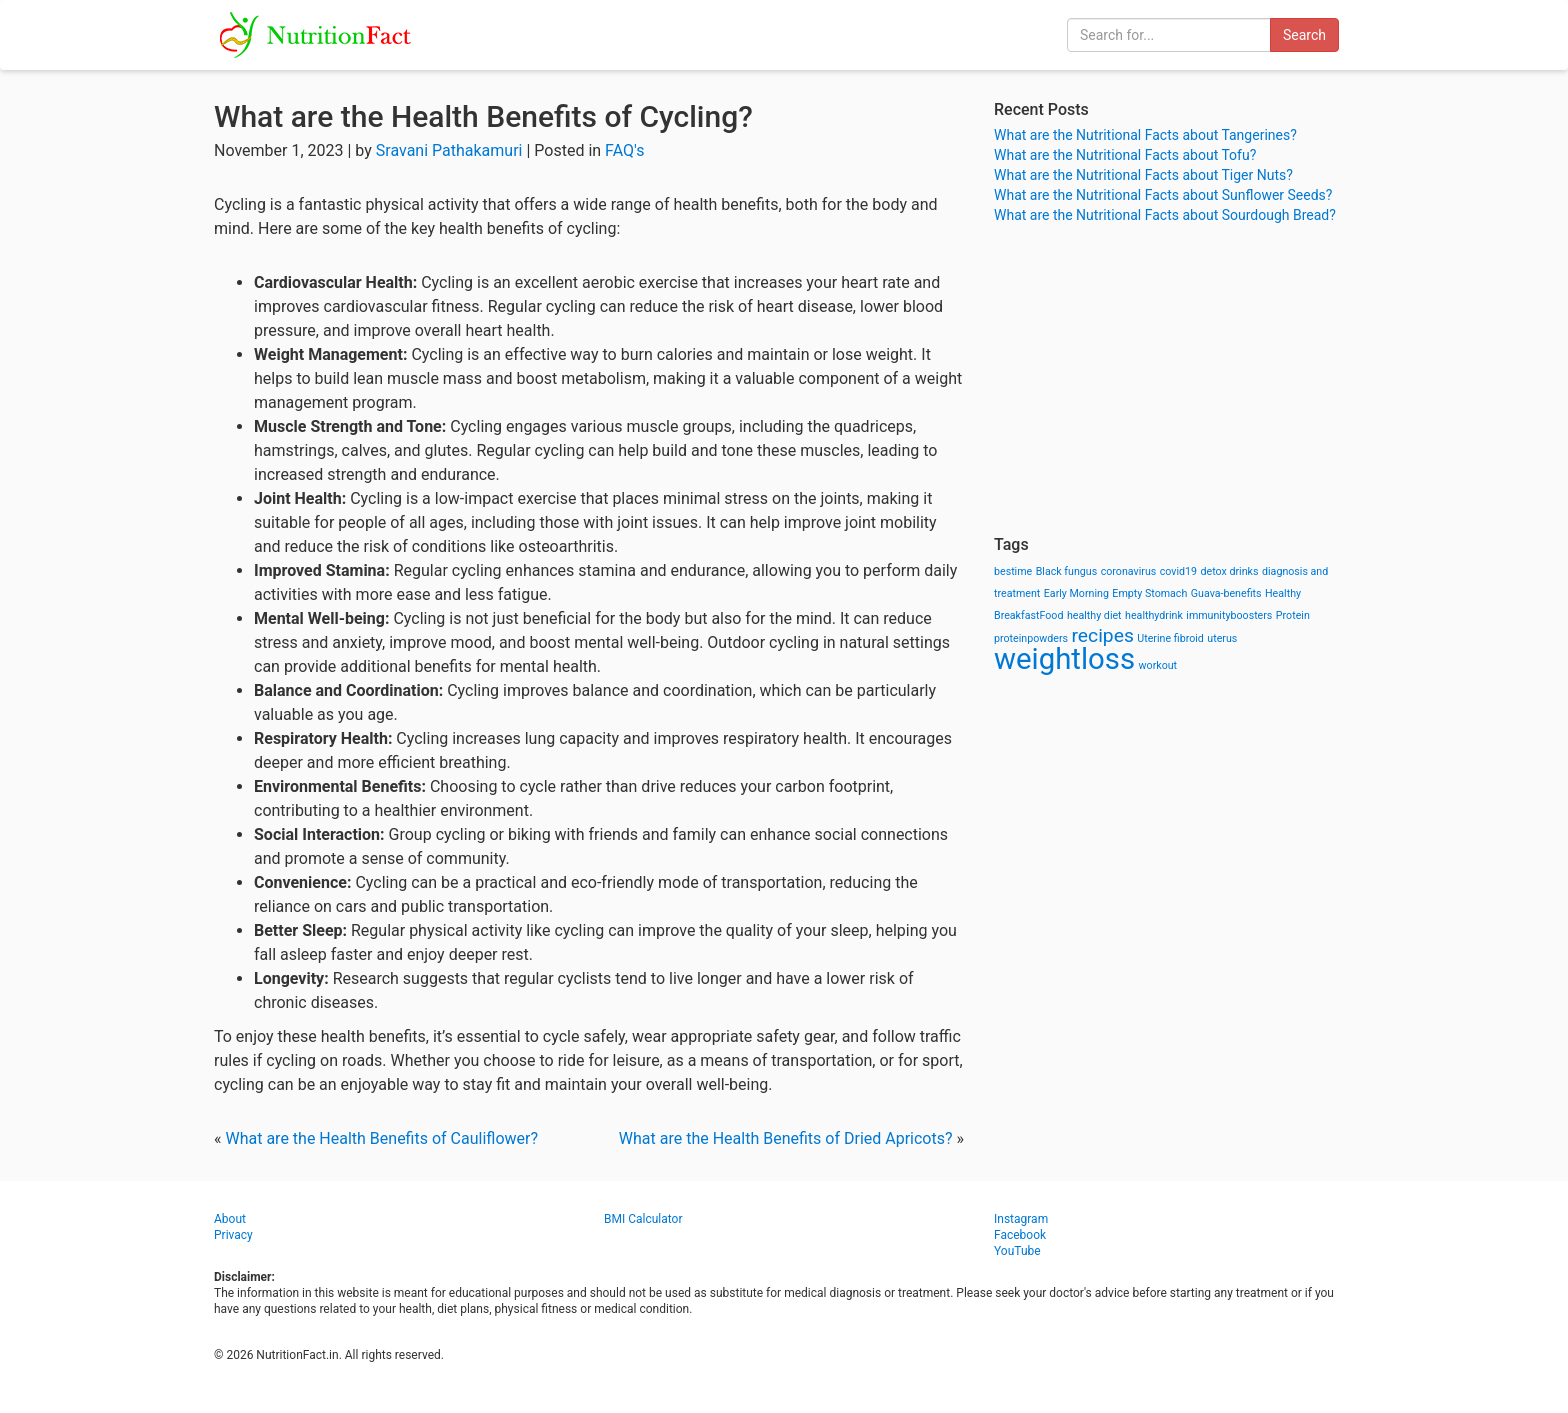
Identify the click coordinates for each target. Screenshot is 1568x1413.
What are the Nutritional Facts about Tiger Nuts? (1143, 175)
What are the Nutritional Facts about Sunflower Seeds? (1163, 195)
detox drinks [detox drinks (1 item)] (1230, 571)
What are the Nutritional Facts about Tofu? (1125, 155)
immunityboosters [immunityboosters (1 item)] (1229, 615)
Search (1304, 35)
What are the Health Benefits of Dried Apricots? (786, 1138)
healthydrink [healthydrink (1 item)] (1154, 615)
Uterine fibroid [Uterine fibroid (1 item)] (1170, 638)
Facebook (1020, 1235)
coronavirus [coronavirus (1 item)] (1129, 571)
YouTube (1017, 1251)
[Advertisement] (1174, 380)
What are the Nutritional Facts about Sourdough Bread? (1165, 215)
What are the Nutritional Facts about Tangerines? (1145, 135)
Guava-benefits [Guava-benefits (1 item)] (1226, 593)
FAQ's (624, 150)
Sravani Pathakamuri (449, 150)
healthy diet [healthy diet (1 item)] (1094, 615)
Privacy (233, 1235)
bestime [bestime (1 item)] (1013, 571)
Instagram (1021, 1219)
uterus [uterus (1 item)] (1222, 638)
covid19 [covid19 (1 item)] (1178, 571)
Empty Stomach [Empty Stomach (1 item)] (1149, 593)
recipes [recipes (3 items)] (1103, 635)
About (230, 1219)
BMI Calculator (643, 1219)
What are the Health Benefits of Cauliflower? (381, 1138)
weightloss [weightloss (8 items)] (1064, 659)
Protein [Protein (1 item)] (1293, 615)
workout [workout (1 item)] (1158, 665)
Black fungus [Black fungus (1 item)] (1066, 571)
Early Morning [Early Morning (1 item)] (1076, 593)
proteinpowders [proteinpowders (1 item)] (1031, 638)
